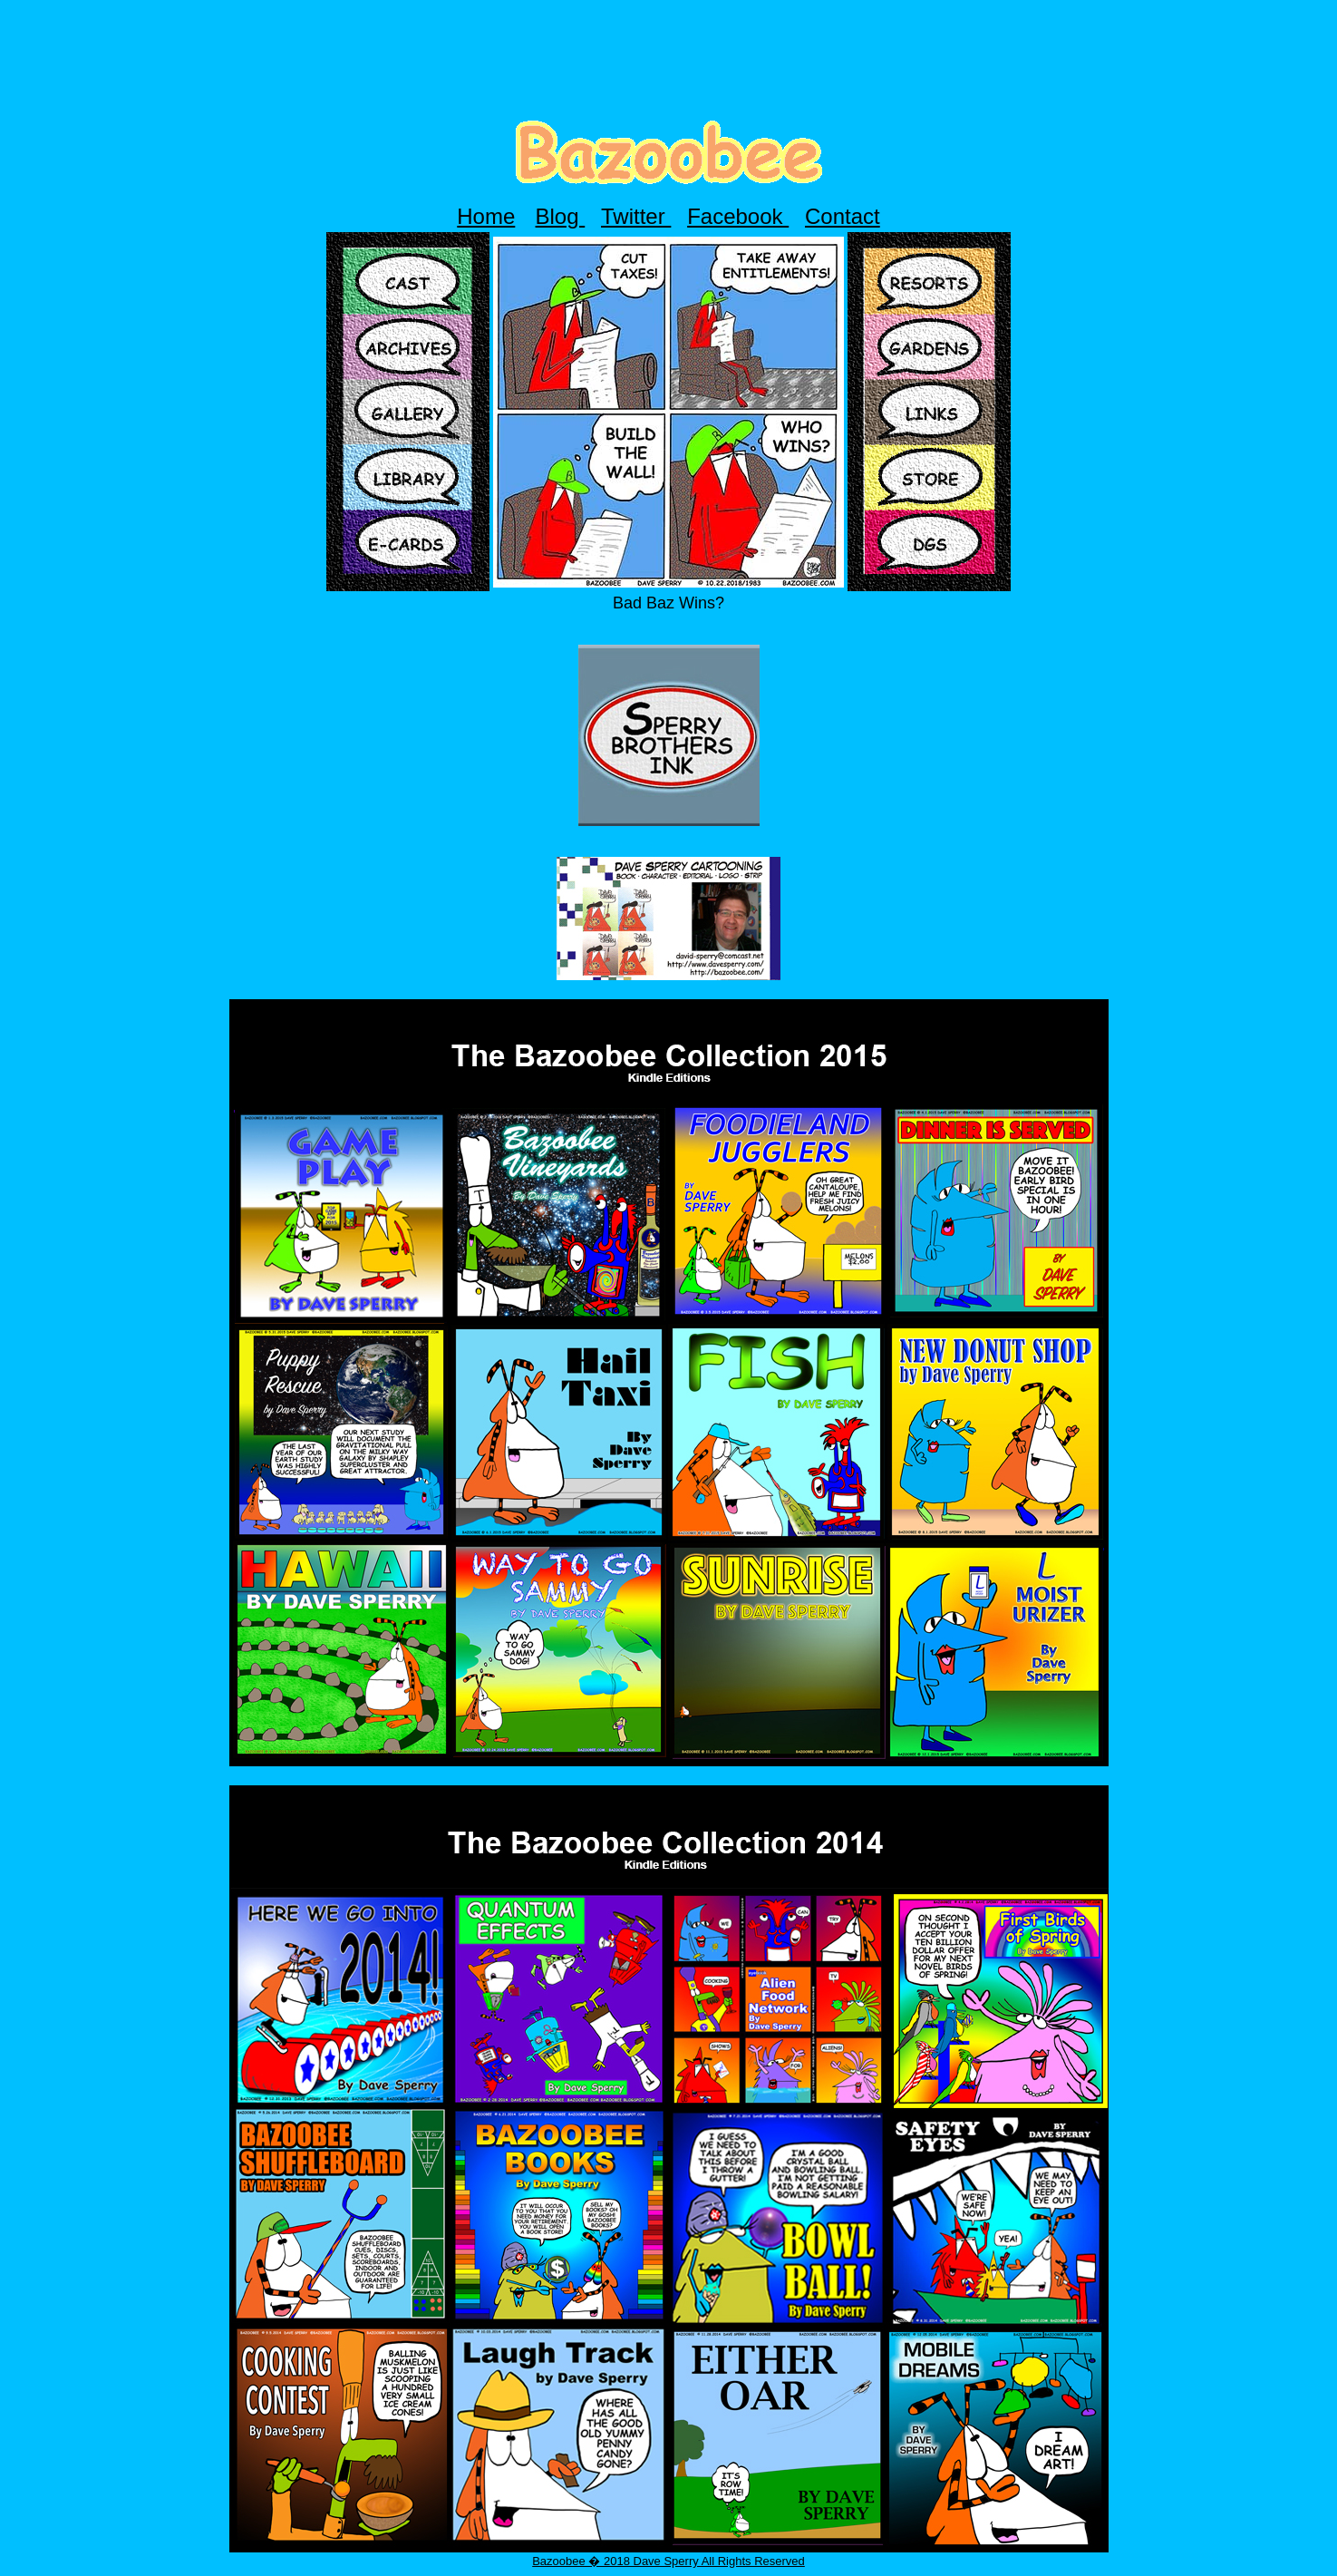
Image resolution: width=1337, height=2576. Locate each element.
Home (486, 216)
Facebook (738, 216)
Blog (561, 216)
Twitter (636, 216)
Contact (842, 216)
